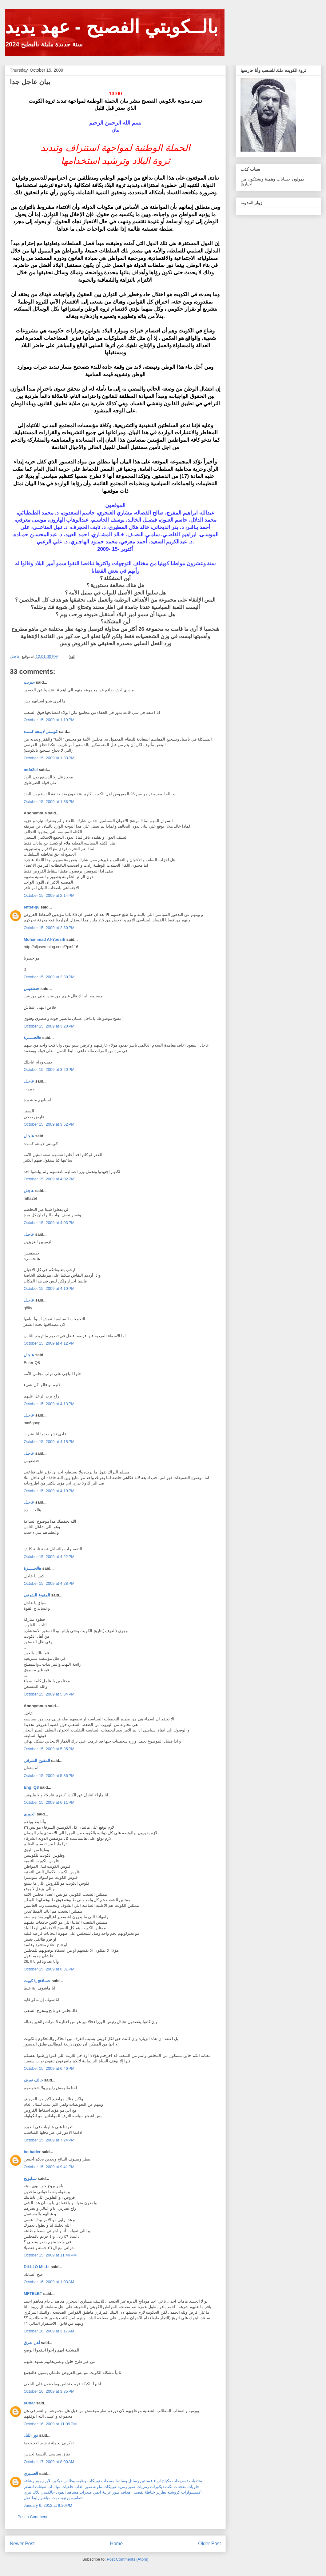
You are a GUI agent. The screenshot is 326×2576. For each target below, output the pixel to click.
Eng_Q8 (31, 1787)
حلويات (193, 2486)
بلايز (48, 2481)
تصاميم (77, 2497)
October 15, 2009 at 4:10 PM (49, 1288)
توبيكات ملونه (104, 2486)
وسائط (121, 2481)
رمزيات (143, 2486)
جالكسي (48, 2492)
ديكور (57, 2481)
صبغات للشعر (35, 2486)
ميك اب (53, 2486)
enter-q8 (31, 907)
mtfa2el (31, 769)
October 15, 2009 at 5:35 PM (49, 1749)
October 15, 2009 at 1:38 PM (49, 801)
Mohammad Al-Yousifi (44, 939)
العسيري (31, 2473)
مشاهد (72, 2492)
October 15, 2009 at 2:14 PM (49, 895)
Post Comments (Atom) (127, 2559)
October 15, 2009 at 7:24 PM (49, 2140)
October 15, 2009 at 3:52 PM (49, 1124)
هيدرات (85, 2492)
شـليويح (30, 2178)
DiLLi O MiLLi (37, 2266)
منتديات (195, 2481)
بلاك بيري (32, 2492)
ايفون (61, 2492)
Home (116, 2543)
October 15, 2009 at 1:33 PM (49, 758)
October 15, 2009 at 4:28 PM (49, 1583)
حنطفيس (31, 988)
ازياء (157, 2481)
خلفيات (68, 2486)
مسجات (107, 2481)
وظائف (69, 2481)
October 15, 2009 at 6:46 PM (49, 2068)
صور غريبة (111, 2492)
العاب (79, 2486)
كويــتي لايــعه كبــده (41, 731)
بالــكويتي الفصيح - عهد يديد (111, 27)
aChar (29, 2403)
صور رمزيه (126, 2486)
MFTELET (33, 2293)
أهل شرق (32, 2342)
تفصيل (138, 2492)
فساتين (146, 2481)
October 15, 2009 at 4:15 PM (49, 1441)
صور (88, 2486)
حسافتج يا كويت (37, 1980)
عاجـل (29, 1081)
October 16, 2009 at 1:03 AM (49, 2282)
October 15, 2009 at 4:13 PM (49, 1403)
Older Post (209, 2543)
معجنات (180, 2486)
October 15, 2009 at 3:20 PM (49, 1026)
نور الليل (31, 2435)
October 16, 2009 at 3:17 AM (49, 2331)
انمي (97, 2492)
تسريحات (180, 2481)
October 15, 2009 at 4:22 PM (49, 1556)
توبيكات (93, 2481)
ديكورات (157, 2486)
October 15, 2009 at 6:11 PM (49, 1802)
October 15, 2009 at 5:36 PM (49, 1775)
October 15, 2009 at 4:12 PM (49, 1343)
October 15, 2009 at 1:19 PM (49, 720)
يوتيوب (64, 2497)
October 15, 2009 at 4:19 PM (49, 1491)
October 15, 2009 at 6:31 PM (49, 1969)
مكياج (166, 2481)
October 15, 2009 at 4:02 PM (49, 1179)
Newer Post (22, 2543)
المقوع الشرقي (37, 1595)
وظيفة (81, 2481)
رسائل (133, 2481)
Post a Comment (32, 2516)
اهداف (126, 2492)
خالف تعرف (33, 2080)
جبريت (29, 682)
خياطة (150, 2492)
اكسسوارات (191, 2492)
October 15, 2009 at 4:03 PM (49, 1222)
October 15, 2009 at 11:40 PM (50, 2255)
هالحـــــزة (32, 1037)
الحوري (30, 1814)
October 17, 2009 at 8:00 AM (49, 2461)
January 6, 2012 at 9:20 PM (48, 2505)
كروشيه (173, 2492)
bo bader (32, 2151)
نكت (169, 2486)
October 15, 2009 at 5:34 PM (49, 1694)
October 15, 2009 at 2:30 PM (49, 927)
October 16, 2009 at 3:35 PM (49, 2391)
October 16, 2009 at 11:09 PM (50, 2424)
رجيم (39, 2481)
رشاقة (29, 2481)
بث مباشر (48, 2497)
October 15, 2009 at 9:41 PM (49, 2167)
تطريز (161, 2492)
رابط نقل (31, 2497)
